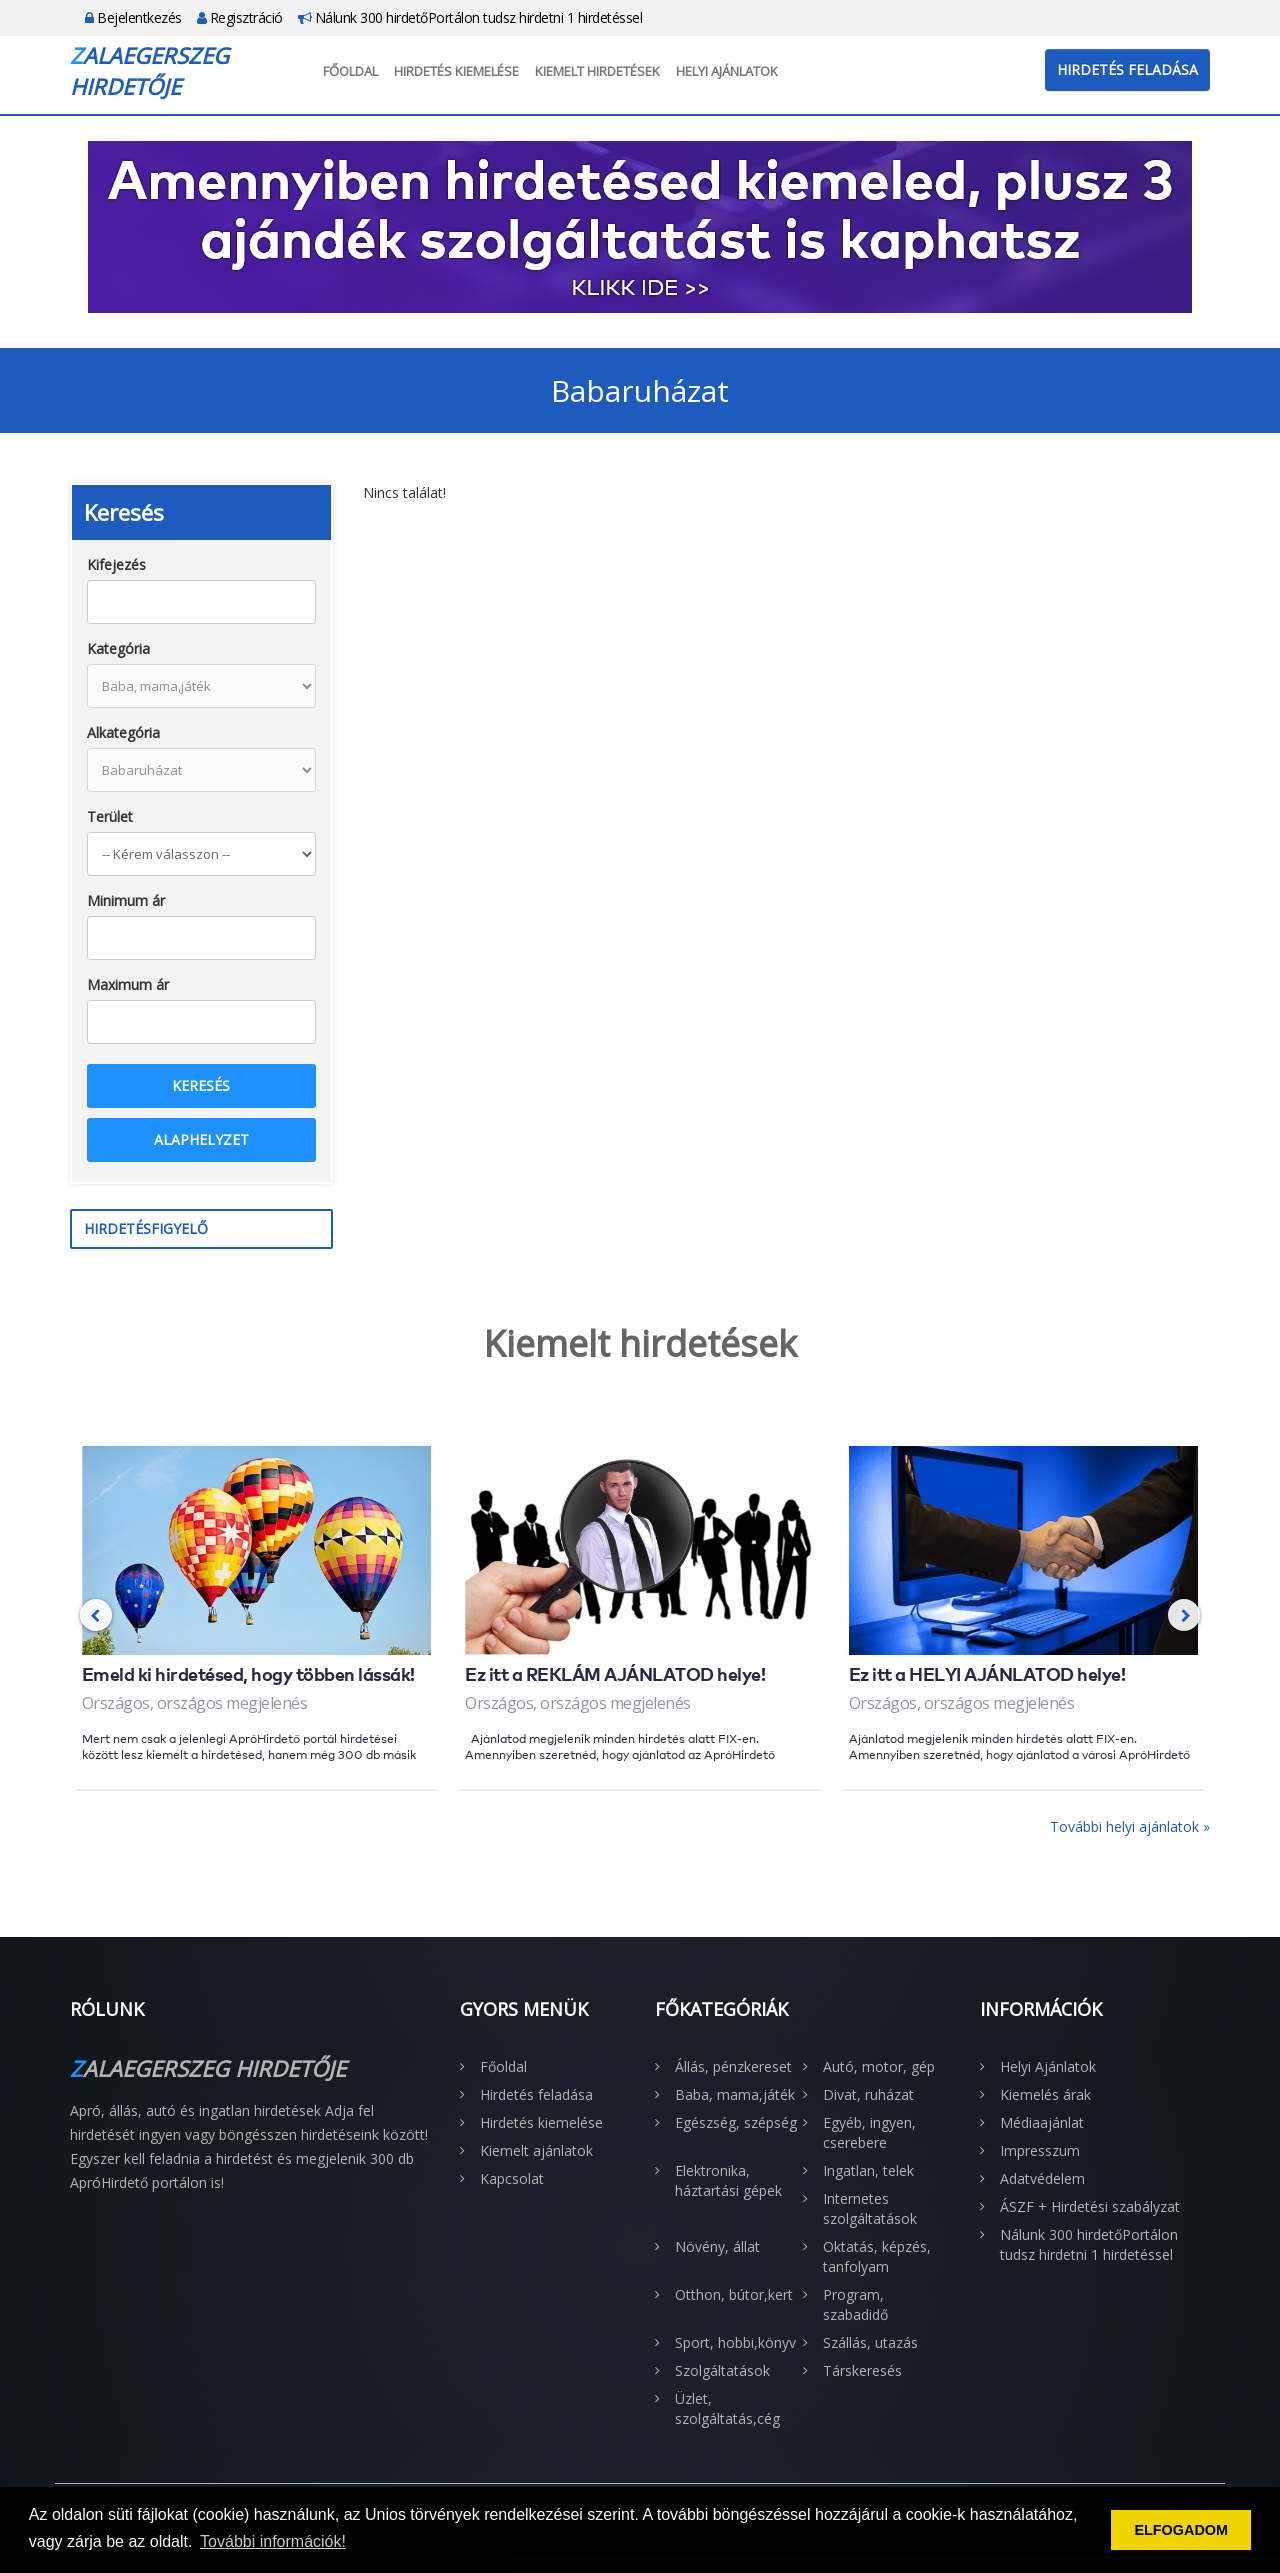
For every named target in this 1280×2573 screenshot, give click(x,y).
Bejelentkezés (133, 17)
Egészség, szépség (736, 2122)
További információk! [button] (273, 2541)
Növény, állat (717, 2246)
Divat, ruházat (868, 2094)
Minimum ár (126, 900)
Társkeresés (862, 2370)
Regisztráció (240, 17)
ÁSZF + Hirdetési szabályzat (1090, 2206)
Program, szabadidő (855, 2304)
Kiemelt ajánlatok (536, 2150)
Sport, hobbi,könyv (735, 2342)
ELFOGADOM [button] (1181, 2530)
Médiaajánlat (1042, 2122)
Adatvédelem (1042, 2178)
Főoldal (350, 71)
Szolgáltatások (722, 2370)
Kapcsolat (512, 2178)
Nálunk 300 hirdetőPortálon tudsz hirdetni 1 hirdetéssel (470, 17)
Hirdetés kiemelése (456, 71)
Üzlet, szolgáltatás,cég (727, 2408)
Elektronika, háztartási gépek (728, 2180)
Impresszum (1040, 2150)
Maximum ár (128, 984)
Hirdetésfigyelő (146, 1228)
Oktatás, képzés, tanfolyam (877, 2256)
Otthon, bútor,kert (734, 2294)
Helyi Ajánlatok (727, 71)
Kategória (118, 648)
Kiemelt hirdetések (597, 71)
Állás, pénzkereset (733, 2066)
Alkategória (123, 732)
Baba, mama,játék (735, 2094)
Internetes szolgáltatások (870, 2208)
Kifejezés (116, 564)
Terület (110, 816)
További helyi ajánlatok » (1130, 1826)
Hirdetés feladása (1127, 69)
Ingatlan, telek (868, 2170)
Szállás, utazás (870, 2342)
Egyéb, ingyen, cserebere (869, 2132)
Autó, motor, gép (879, 2066)
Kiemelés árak (1045, 2094)
